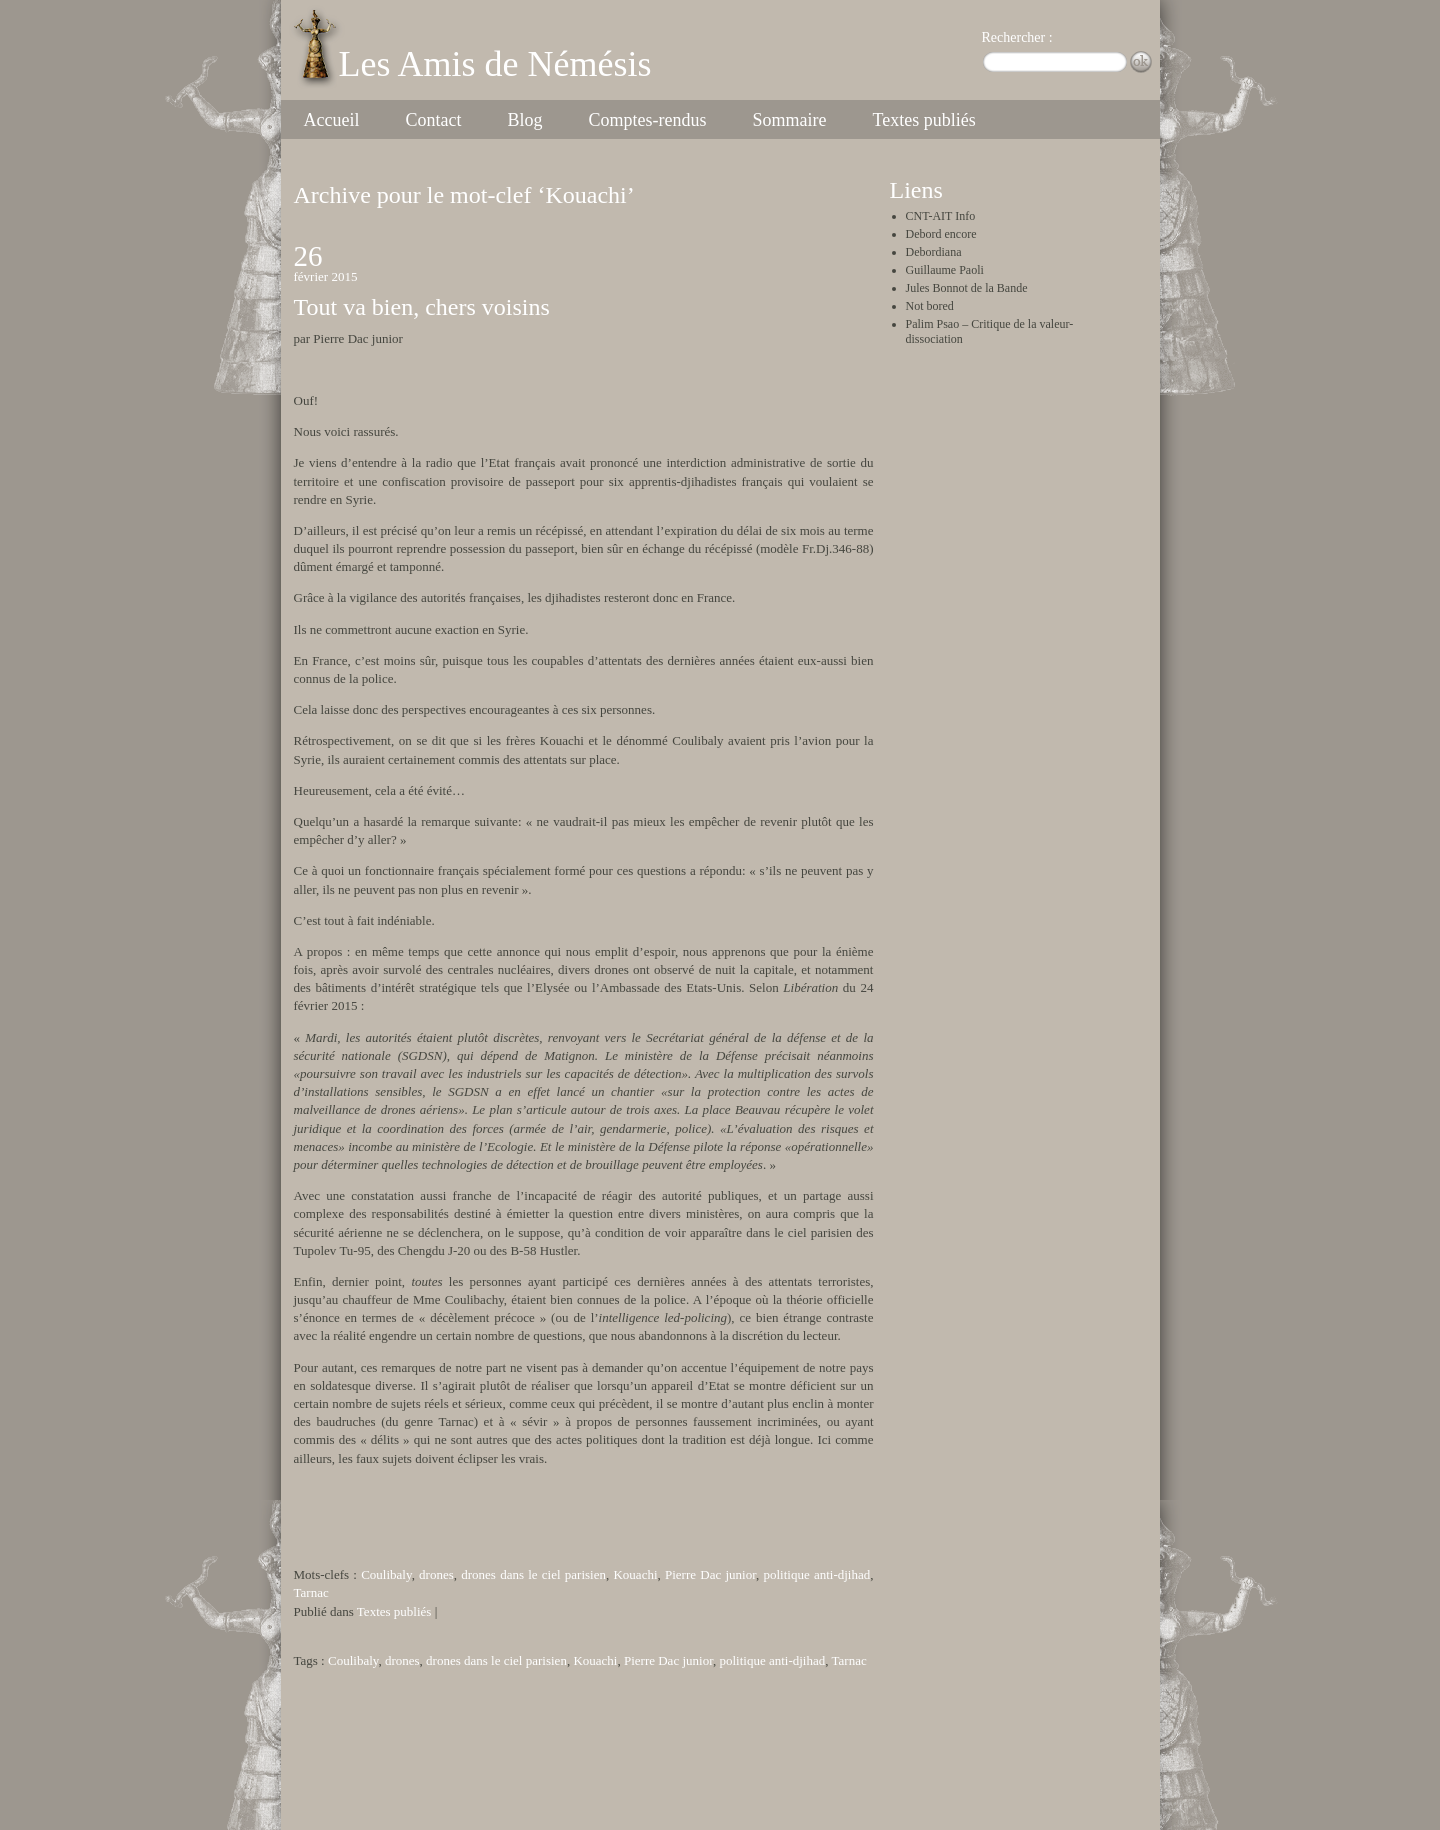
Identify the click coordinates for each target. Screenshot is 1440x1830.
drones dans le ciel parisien (533, 1574)
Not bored (930, 306)
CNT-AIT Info (941, 216)
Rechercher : (1017, 37)
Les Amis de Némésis (495, 64)
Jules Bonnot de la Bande (967, 288)
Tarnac (311, 1592)
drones (436, 1574)
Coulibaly (386, 1574)
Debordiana (934, 252)
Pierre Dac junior (710, 1574)
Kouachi (635, 1574)
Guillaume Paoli (945, 270)
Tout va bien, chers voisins (422, 307)
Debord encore (941, 234)
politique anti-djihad (816, 1574)
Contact (433, 120)
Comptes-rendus (647, 120)
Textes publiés (923, 120)
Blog (524, 120)
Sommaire (789, 120)
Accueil (332, 120)
